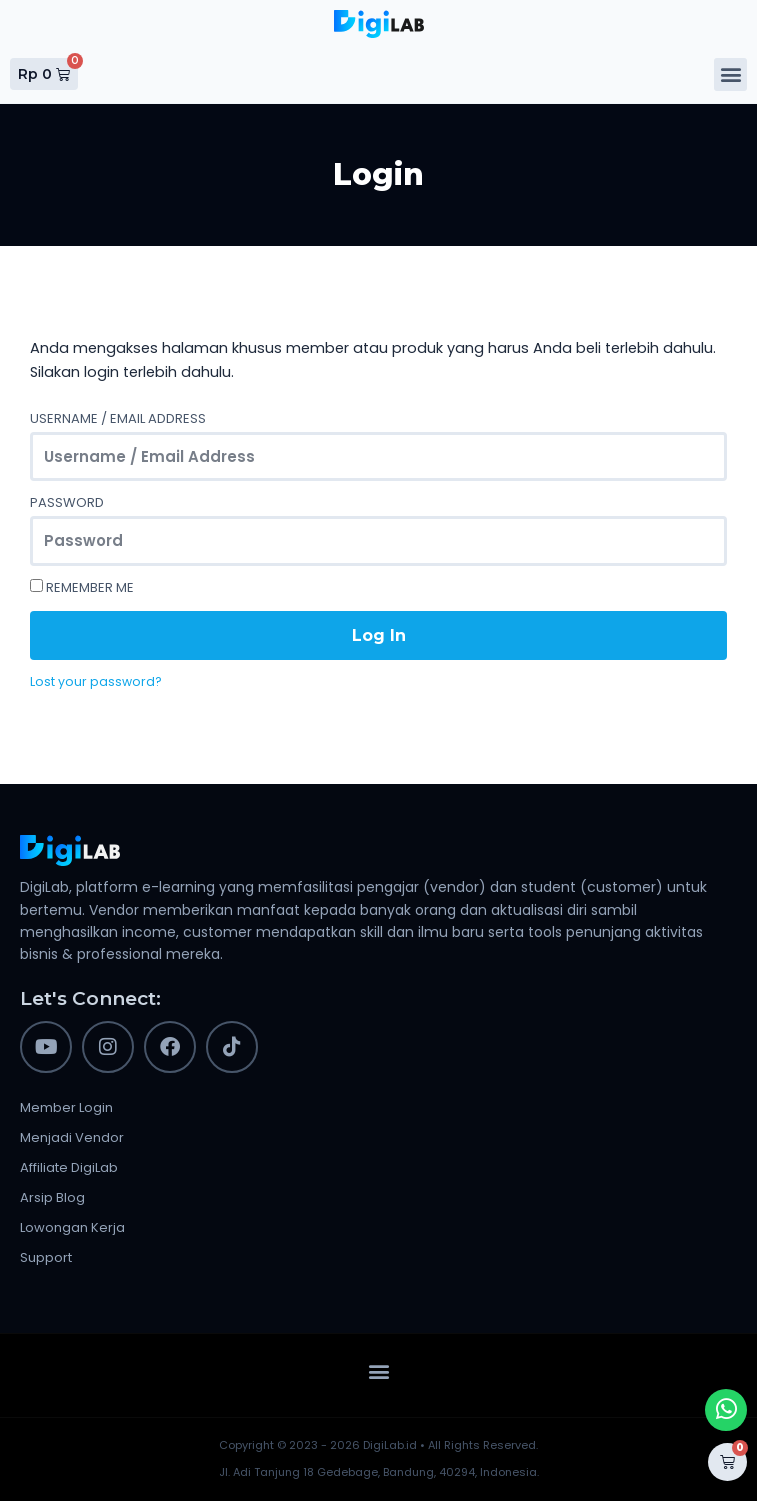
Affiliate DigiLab (69, 1167)
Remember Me (82, 587)
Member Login (66, 1107)
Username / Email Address (118, 418)
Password (67, 502)
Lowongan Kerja (72, 1227)
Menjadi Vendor (72, 1137)
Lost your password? (96, 681)
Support (46, 1257)
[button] (730, 74)
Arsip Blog (52, 1197)
